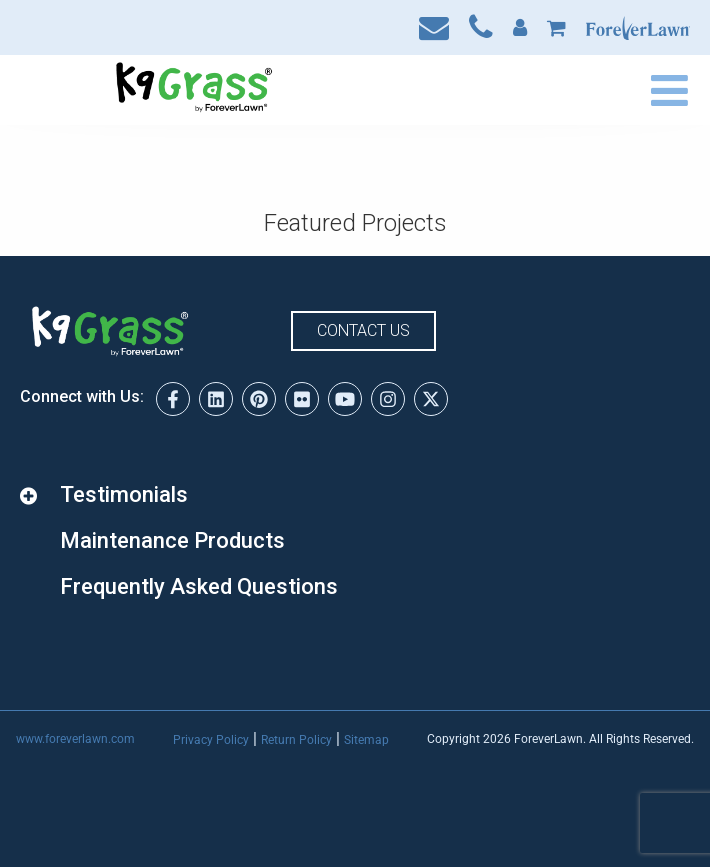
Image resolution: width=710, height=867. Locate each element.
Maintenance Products (172, 540)
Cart (556, 28)
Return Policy (296, 740)
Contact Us (434, 27)
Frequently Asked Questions (199, 586)
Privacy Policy (211, 740)
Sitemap (366, 740)
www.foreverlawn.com (75, 739)
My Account (520, 28)
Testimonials (124, 494)
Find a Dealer (522, 90)
